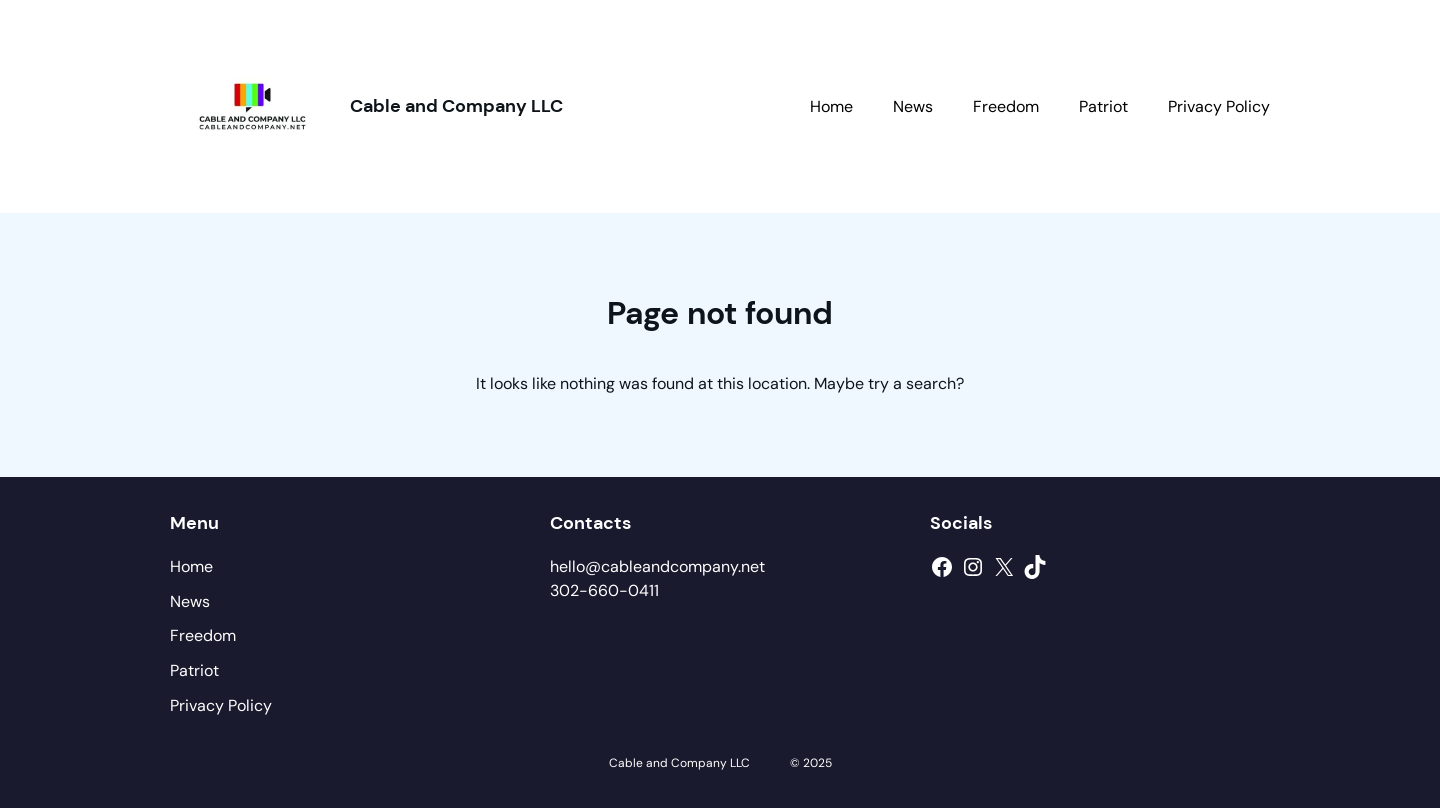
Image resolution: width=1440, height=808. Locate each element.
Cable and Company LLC (456, 106)
